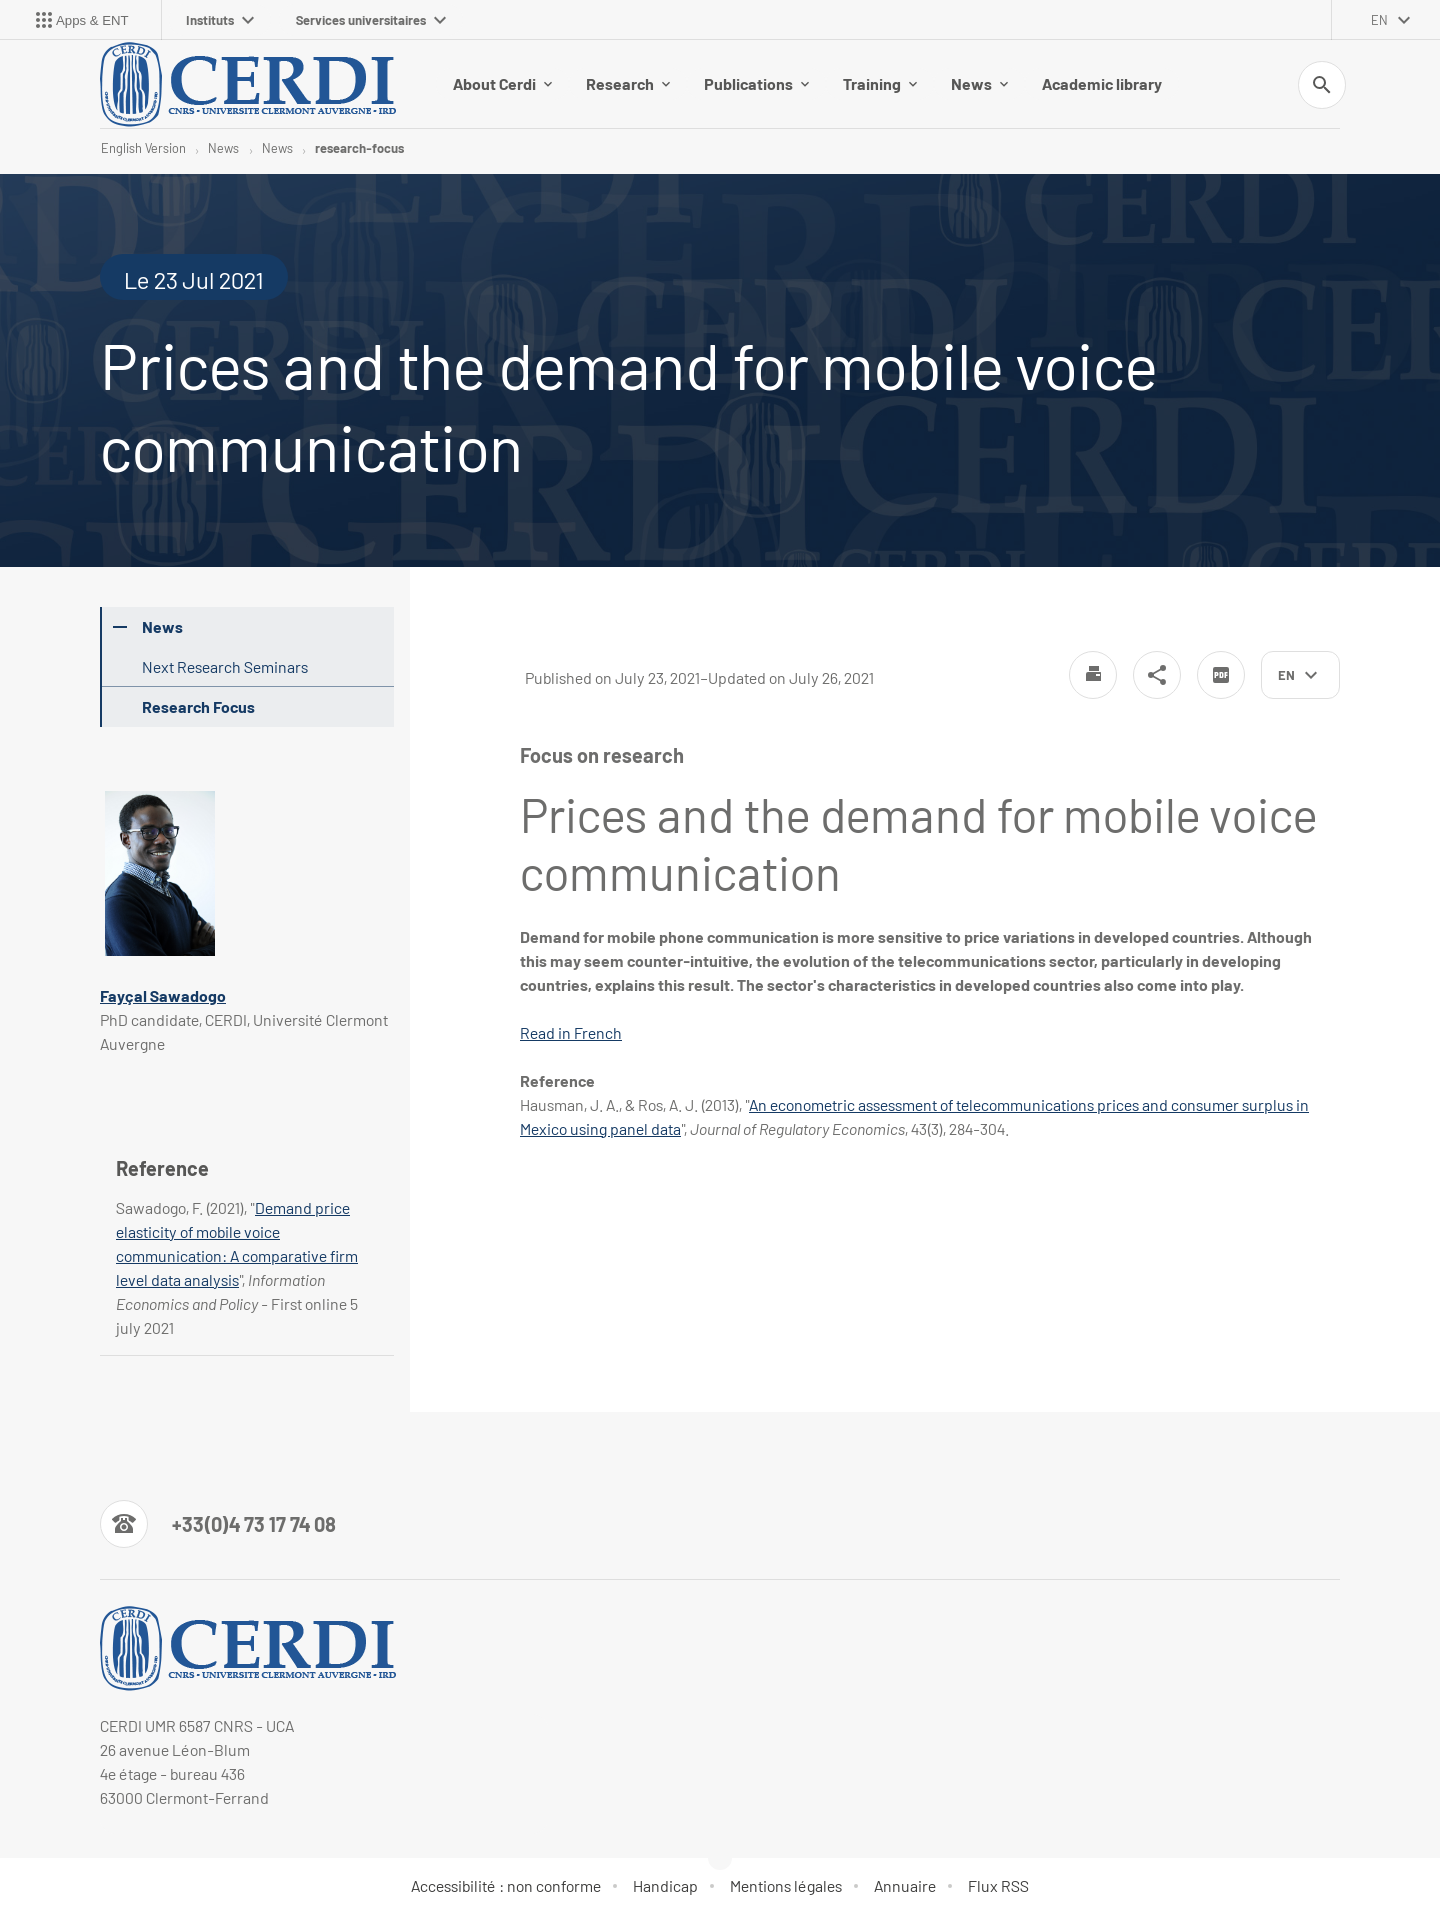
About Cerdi (502, 83)
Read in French (571, 1032)
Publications (756, 83)
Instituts (220, 20)
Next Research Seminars (225, 666)
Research (628, 83)
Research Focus (198, 706)
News (979, 83)
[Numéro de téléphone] (218, 1524)
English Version (143, 148)
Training (880, 83)
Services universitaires (371, 20)
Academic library (1102, 83)
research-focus (359, 148)
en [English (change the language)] (1379, 20)
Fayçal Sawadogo (163, 995)
